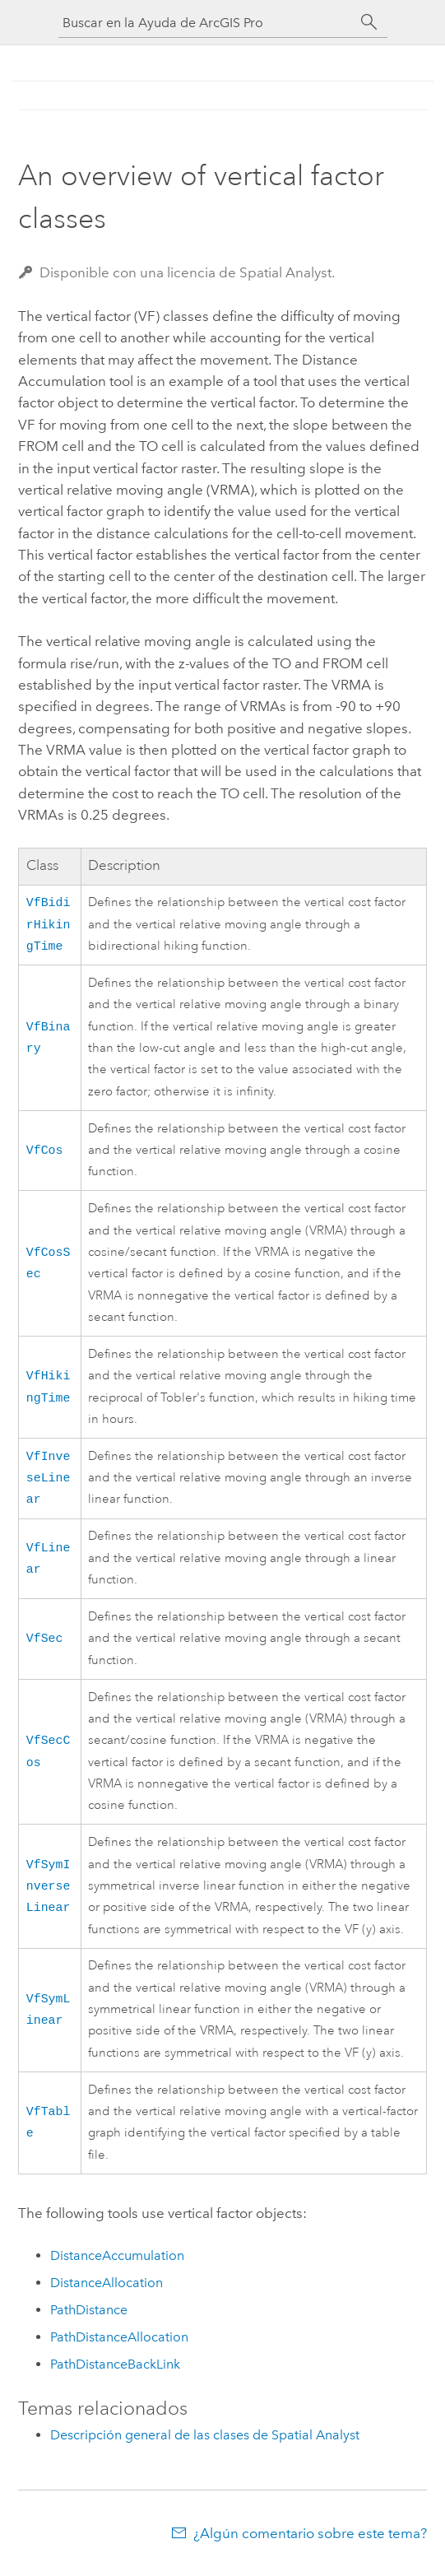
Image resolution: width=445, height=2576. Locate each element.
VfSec (44, 1647)
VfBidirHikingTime (48, 926)
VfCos (44, 1154)
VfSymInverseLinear (48, 1895)
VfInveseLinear (48, 1485)
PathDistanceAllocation (119, 2347)
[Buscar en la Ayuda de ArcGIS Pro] (206, 22)
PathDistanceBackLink (115, 2374)
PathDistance (88, 2319)
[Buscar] (369, 22)
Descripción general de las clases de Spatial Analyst (204, 2445)
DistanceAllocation (106, 2292)
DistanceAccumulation (117, 2265)
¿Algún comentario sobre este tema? (310, 2543)
